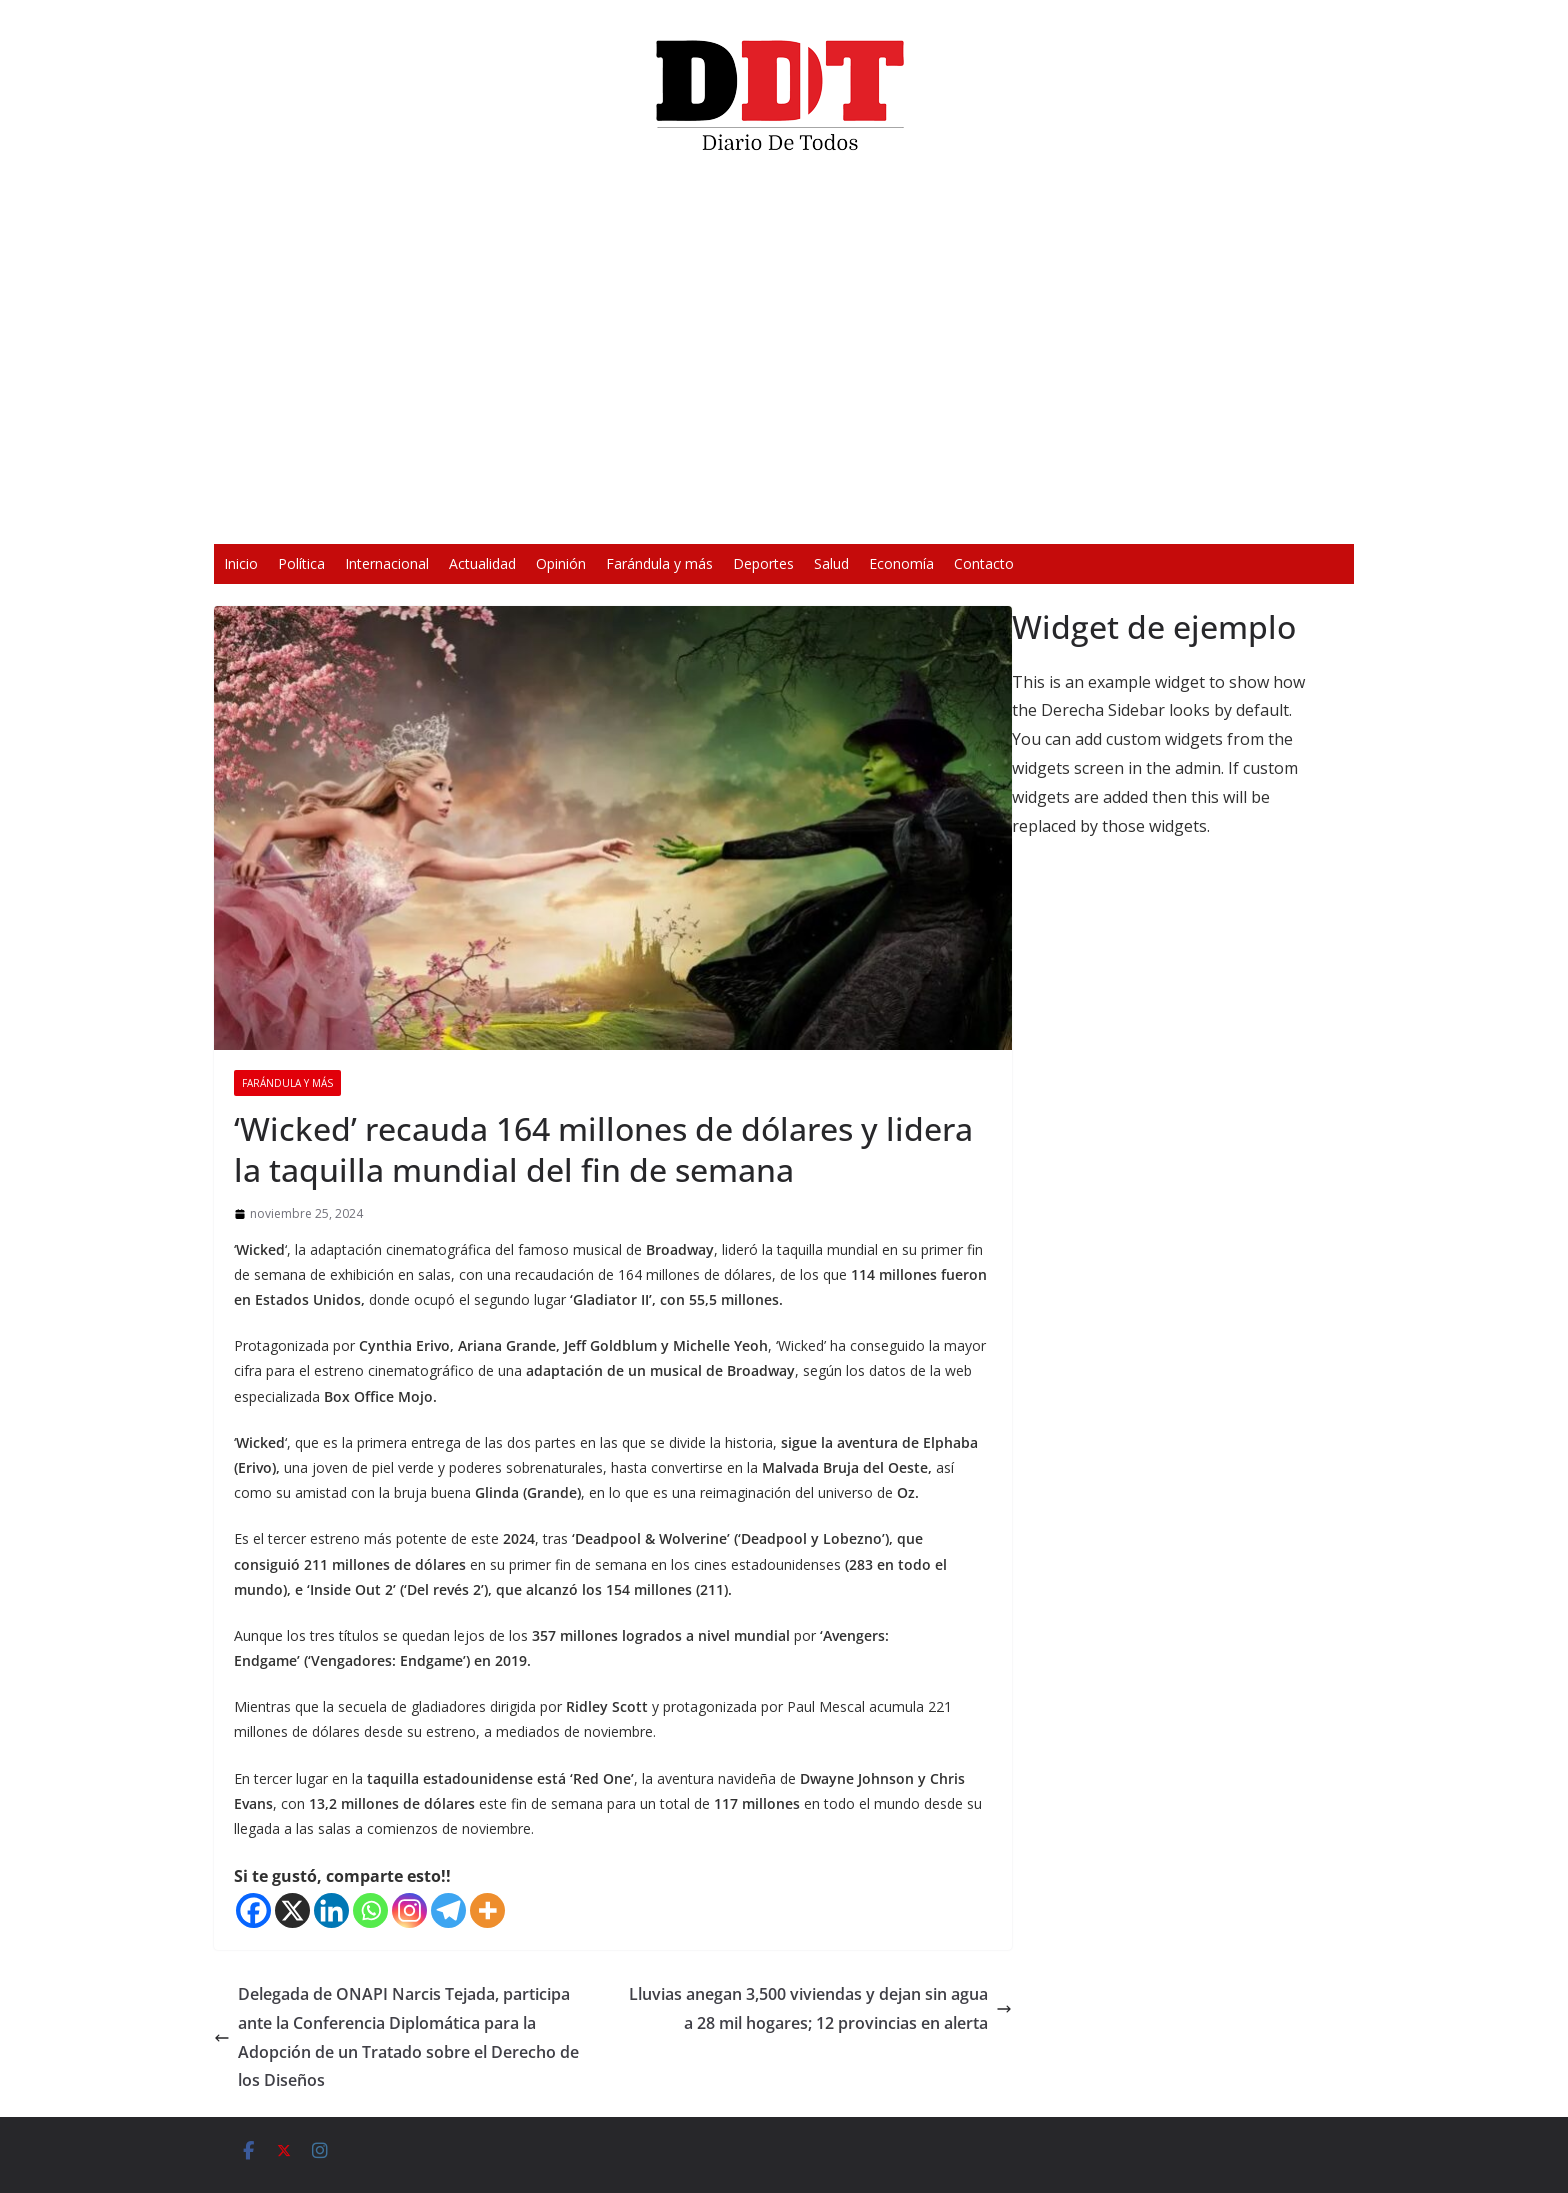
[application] (784, 356)
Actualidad (482, 563)
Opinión (561, 563)
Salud (831, 563)
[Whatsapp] (370, 1910)
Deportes (763, 563)
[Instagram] (409, 1910)
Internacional (387, 563)
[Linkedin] (331, 1910)
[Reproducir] (490, 516)
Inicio (241, 563)
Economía (901, 563)
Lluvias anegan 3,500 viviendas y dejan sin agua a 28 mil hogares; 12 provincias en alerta (820, 2008)
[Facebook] (253, 1910)
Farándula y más (659, 563)
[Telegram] (448, 1910)
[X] (292, 1910)
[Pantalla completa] (1078, 516)
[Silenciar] (1046, 516)
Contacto (984, 563)
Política (301, 563)
